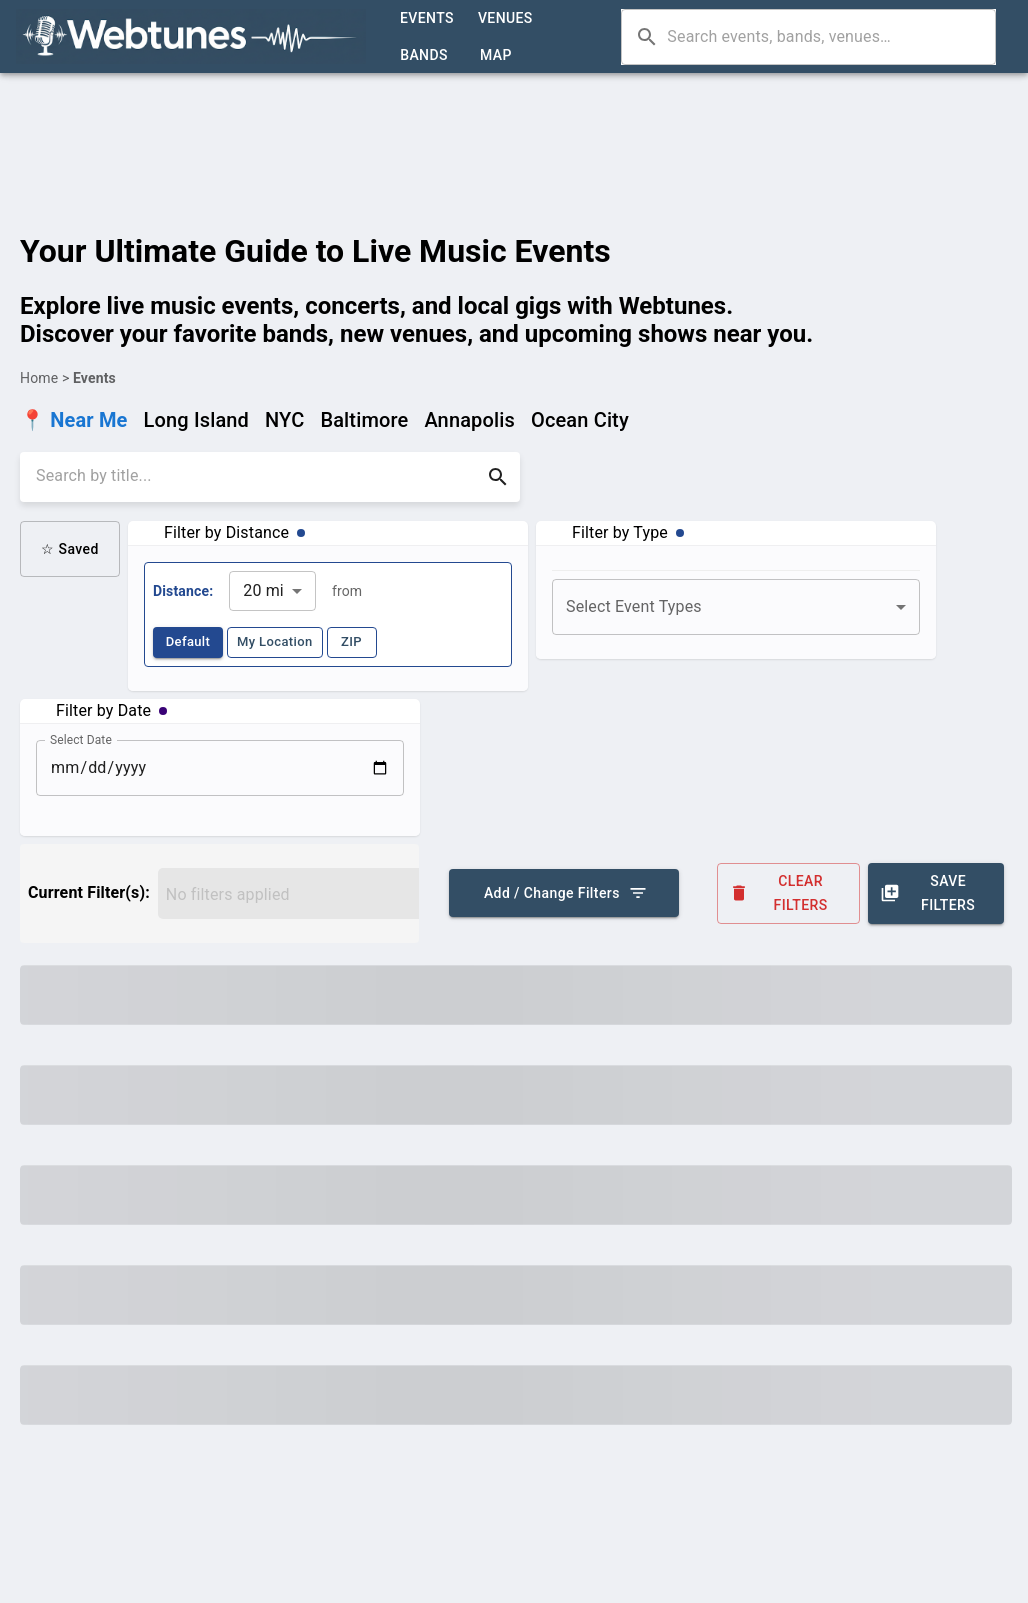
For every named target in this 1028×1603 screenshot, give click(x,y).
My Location (275, 642)
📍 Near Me (74, 420)
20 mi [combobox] (263, 590)
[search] (256, 477)
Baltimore (364, 420)
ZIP (352, 642)
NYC (284, 420)
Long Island (196, 420)
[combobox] (736, 607)
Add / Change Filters (564, 893)
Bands (424, 55)
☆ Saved (70, 549)
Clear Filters (789, 893)
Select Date (81, 739)
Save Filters (936, 893)
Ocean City (580, 420)
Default (188, 642)
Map (496, 55)
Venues (505, 18)
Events (427, 18)
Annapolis (469, 420)
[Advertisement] (514, 126)
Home (39, 378)
